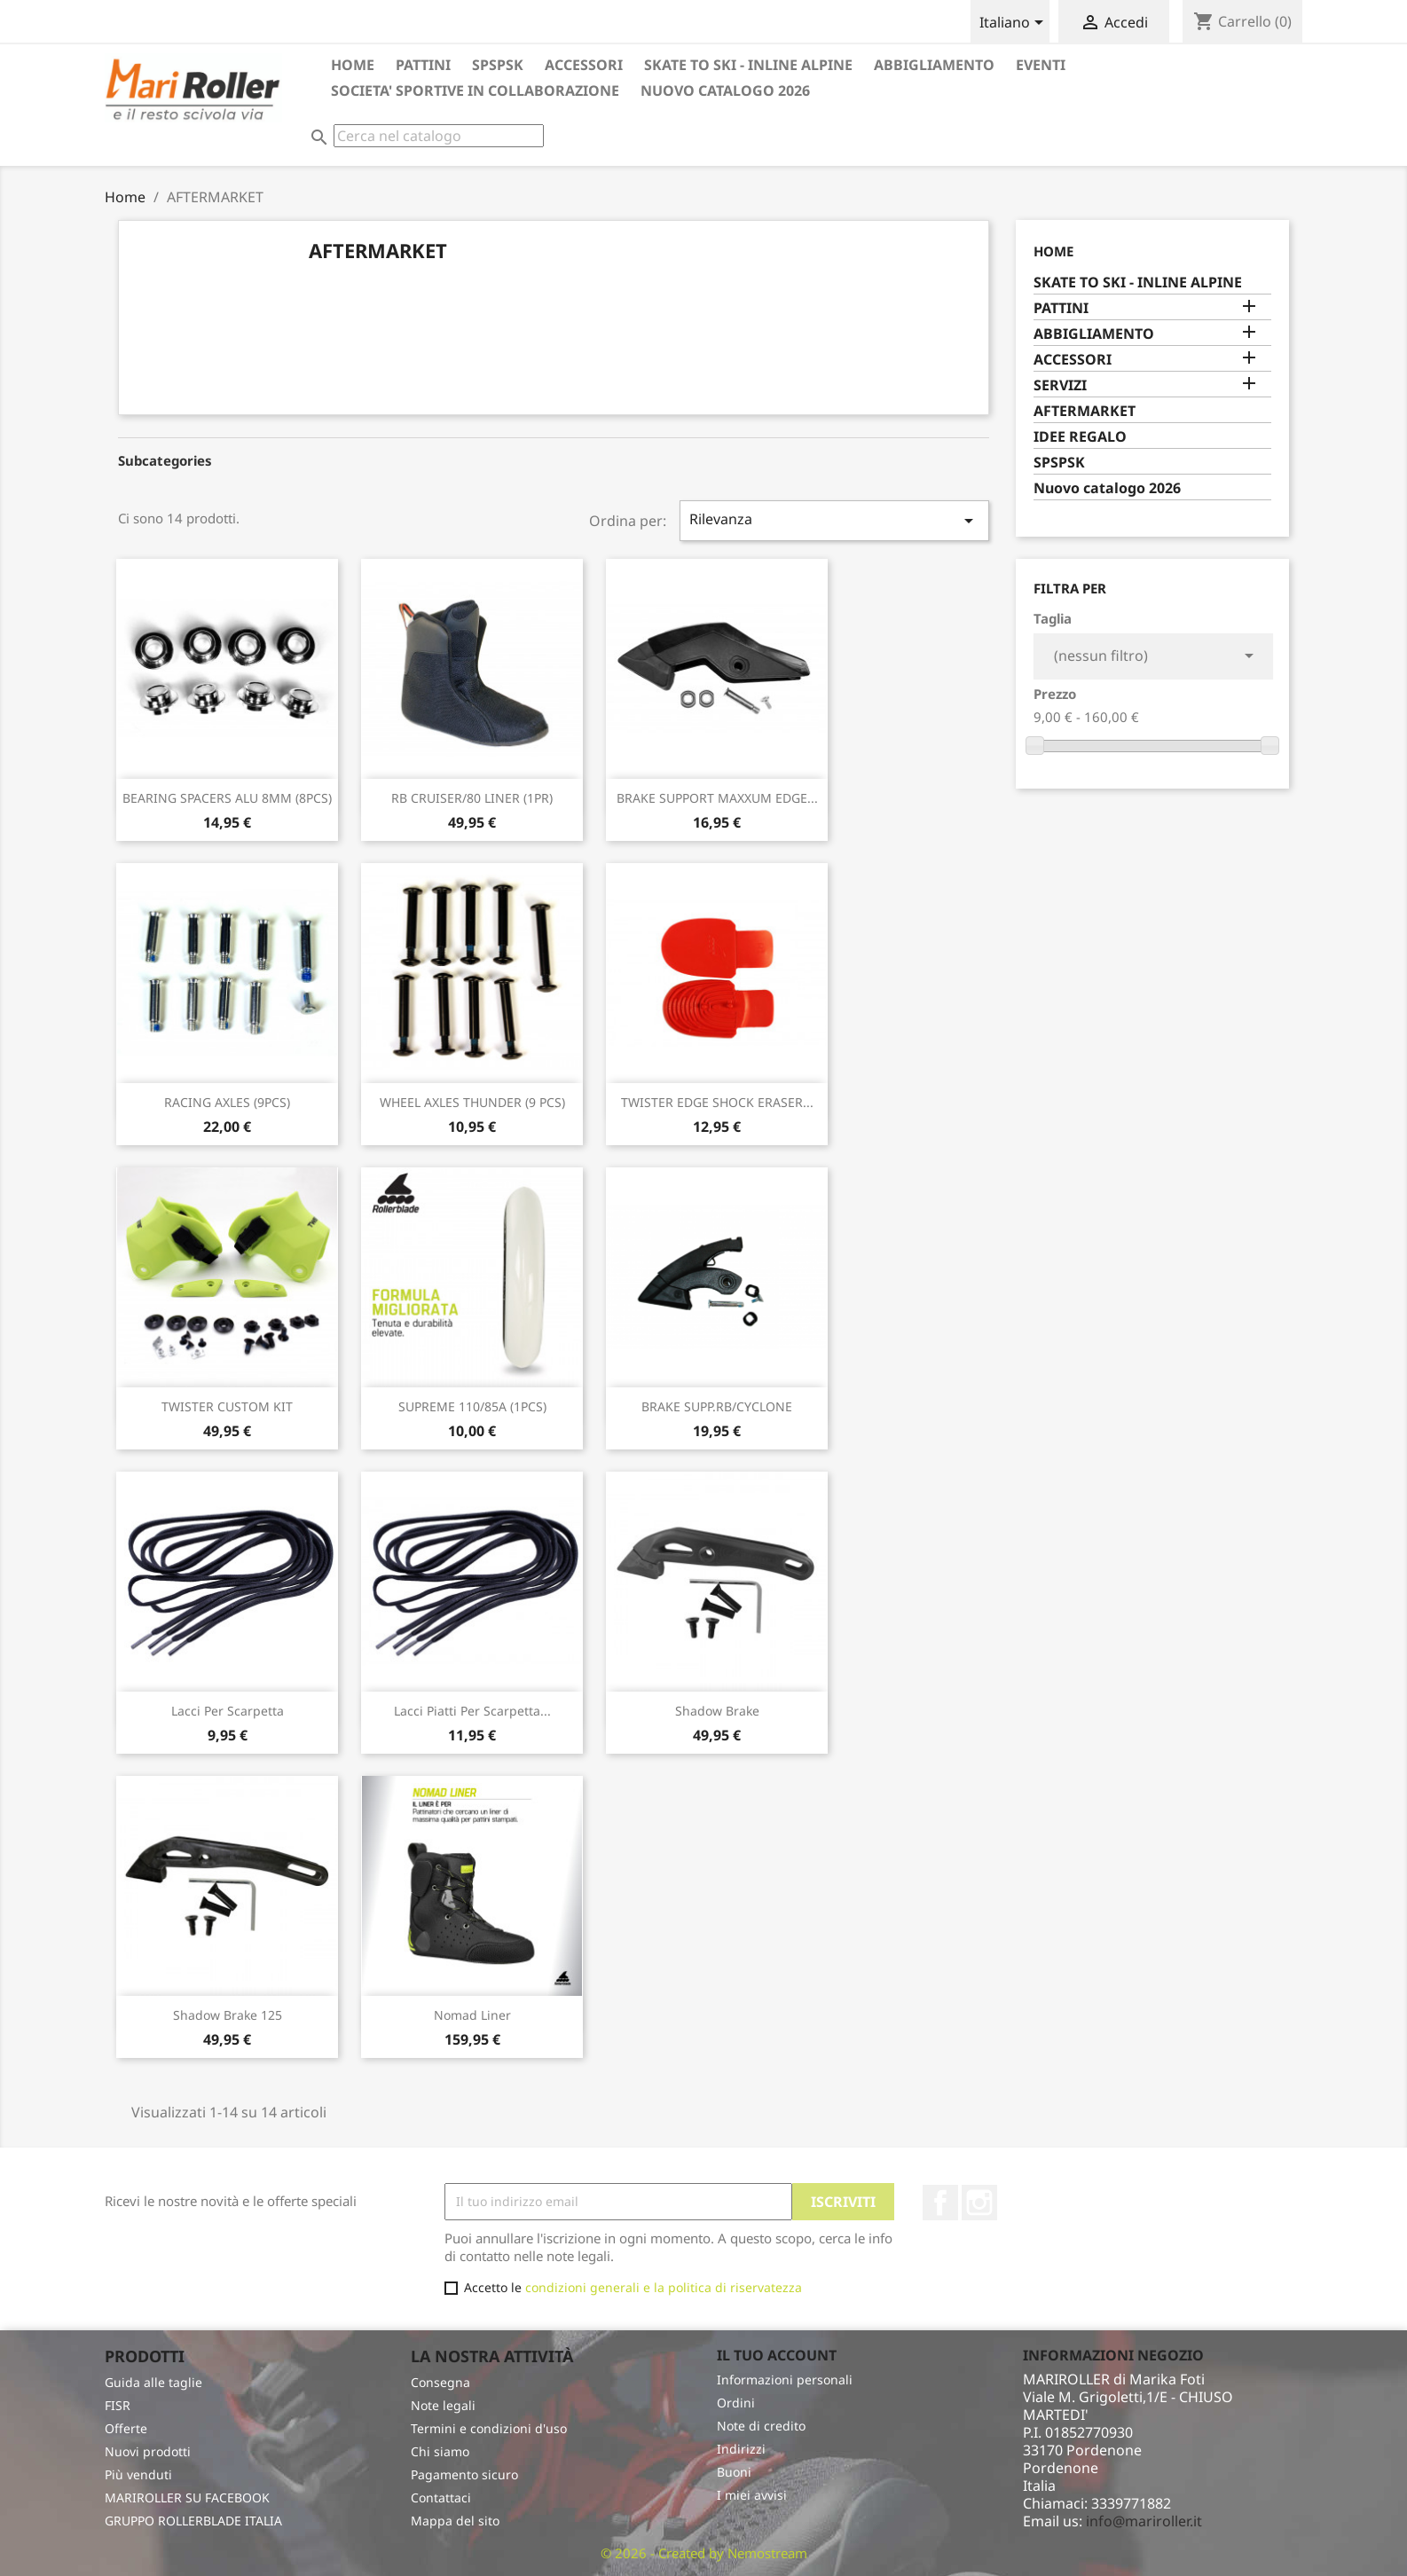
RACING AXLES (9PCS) (227, 1102)
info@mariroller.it (1144, 2521)
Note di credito (761, 2425)
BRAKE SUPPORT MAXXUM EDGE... (717, 797)
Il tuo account (777, 2355)
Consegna (440, 2382)
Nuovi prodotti (148, 2451)
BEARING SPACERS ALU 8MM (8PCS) (227, 797)
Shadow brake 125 (227, 2015)
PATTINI (423, 65)
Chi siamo (440, 2451)
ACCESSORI (584, 65)
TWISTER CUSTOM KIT (227, 1406)
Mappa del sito (455, 2520)
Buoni (734, 2471)
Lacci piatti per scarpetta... (472, 1710)
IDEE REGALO (1080, 437)
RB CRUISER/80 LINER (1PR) (472, 797)
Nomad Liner (472, 2015)
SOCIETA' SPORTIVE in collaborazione (475, 90)
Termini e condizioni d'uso (489, 2428)
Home (1053, 251)
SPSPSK (497, 65)
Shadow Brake (717, 1710)
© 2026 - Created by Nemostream (704, 2553)
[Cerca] (439, 135)
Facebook (940, 2202)
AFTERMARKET (1085, 411)
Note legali (443, 2405)
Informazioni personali (785, 2379)
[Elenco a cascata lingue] (1014, 24)
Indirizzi (741, 2448)
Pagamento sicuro (464, 2474)
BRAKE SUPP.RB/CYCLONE (716, 1406)
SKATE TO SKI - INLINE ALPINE (748, 65)
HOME (352, 65)
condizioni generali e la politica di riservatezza (663, 2287)
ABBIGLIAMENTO (934, 65)
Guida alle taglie (153, 2382)
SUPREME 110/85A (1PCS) (472, 1406)
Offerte (126, 2428)
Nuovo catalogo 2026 (725, 90)
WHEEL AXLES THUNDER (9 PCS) (472, 1102)
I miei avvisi (752, 2494)
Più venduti (138, 2474)
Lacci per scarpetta (227, 1710)
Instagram (979, 2202)
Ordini (736, 2402)
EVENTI (1040, 65)
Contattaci (441, 2497)
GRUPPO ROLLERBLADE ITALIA (193, 2520)
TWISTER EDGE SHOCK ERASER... (717, 1102)
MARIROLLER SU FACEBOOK (187, 2497)
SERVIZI (1060, 385)
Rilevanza (834, 520)
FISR (117, 2405)
